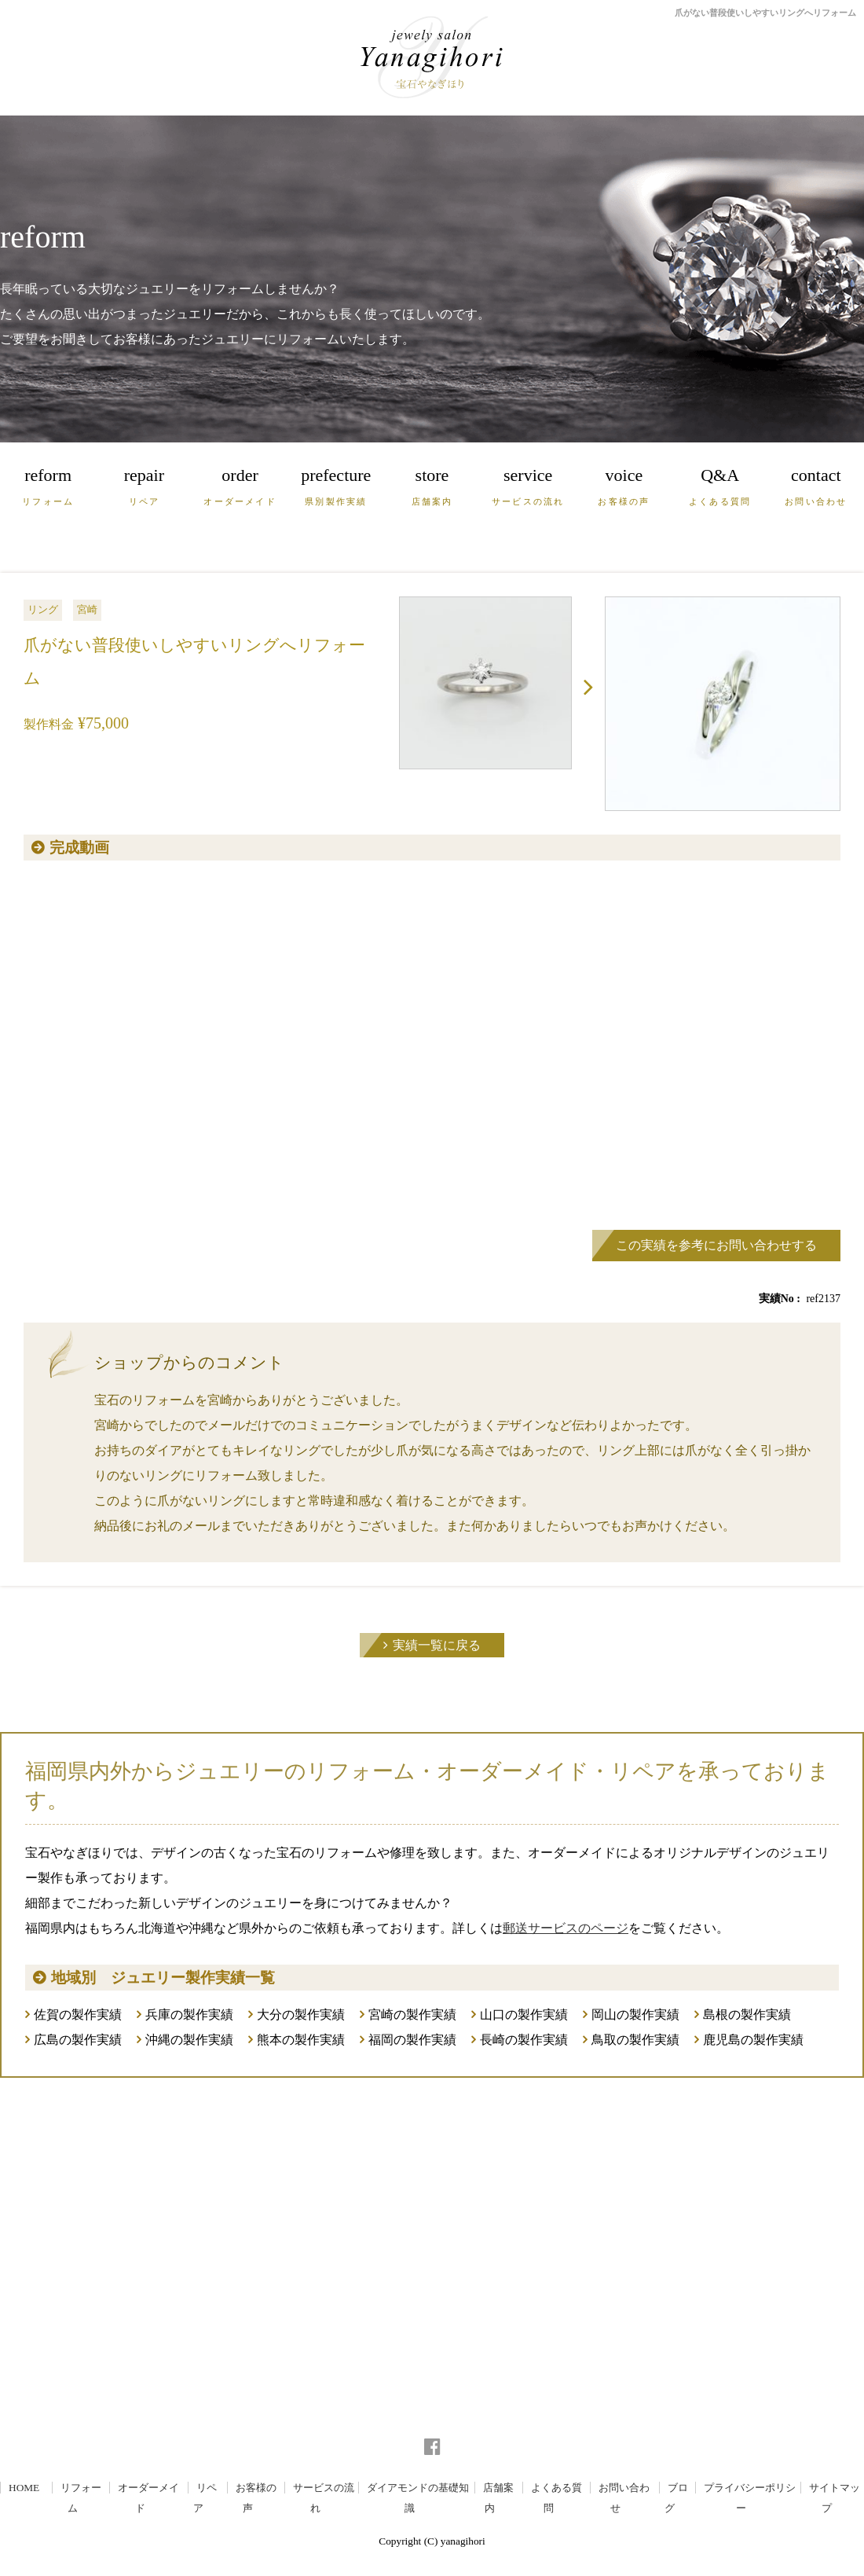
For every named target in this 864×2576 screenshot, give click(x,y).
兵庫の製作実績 (189, 2014)
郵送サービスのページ (565, 1928)
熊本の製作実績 (301, 2039)
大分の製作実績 (301, 2014)
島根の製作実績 (747, 2014)
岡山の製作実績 (635, 2014)
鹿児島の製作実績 (753, 2039)
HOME (24, 2487)
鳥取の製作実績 (635, 2039)
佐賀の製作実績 (78, 2014)
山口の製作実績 (524, 2014)
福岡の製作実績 (412, 2039)
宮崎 (87, 609)
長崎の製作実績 (524, 2039)
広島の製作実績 (78, 2039)
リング (42, 609)
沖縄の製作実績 (189, 2039)
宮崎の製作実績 (412, 2014)
